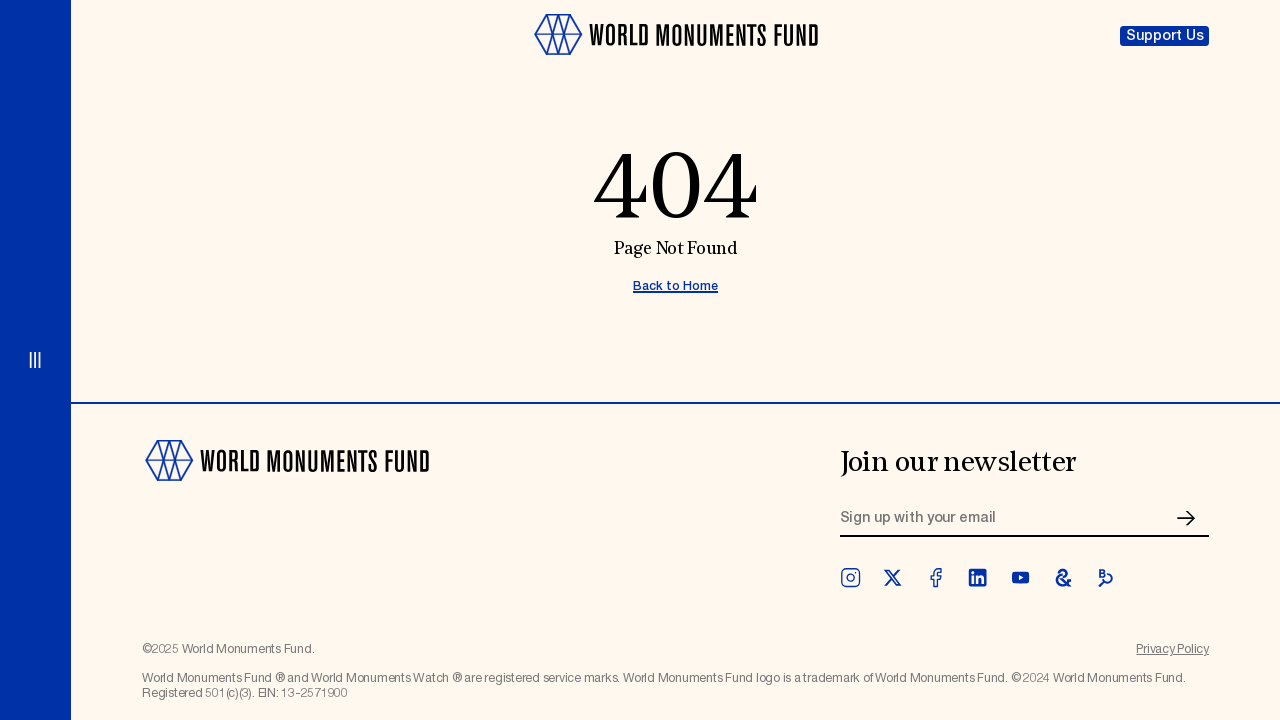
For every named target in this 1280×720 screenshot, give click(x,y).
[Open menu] (35, 360)
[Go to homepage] (675, 63)
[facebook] (935, 577)
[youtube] (1020, 577)
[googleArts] (1063, 577)
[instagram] (850, 577)
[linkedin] (977, 577)
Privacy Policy (1172, 649)
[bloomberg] (1105, 577)
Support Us (1165, 36)
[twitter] (892, 577)
